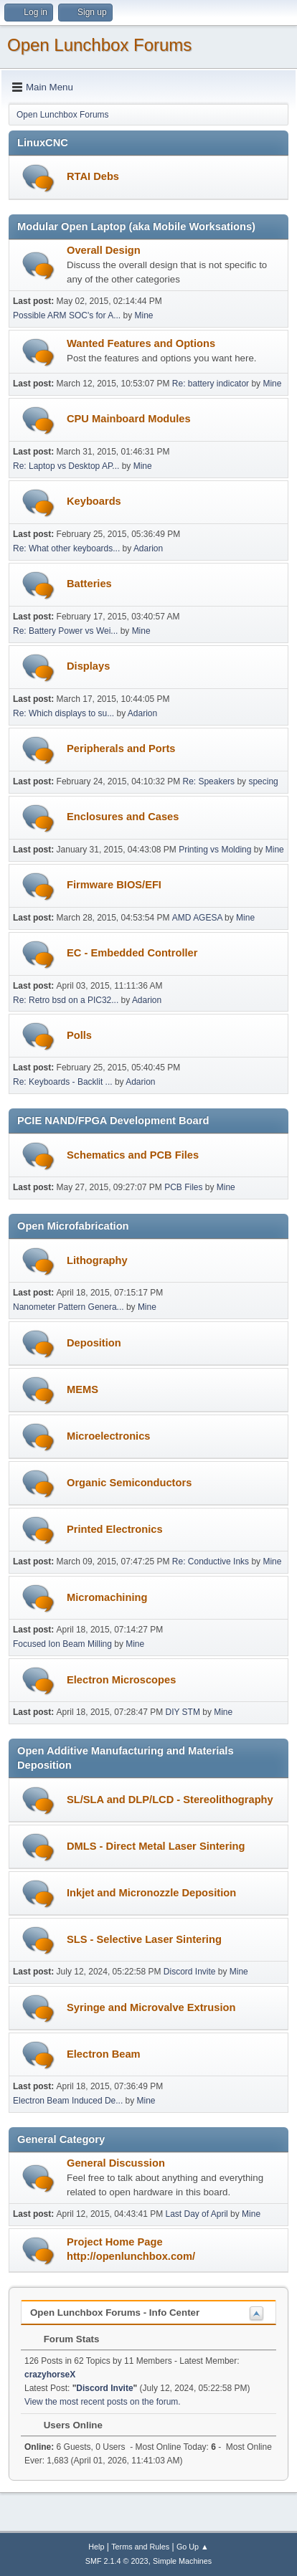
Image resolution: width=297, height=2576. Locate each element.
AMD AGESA (197, 918)
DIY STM (183, 1712)
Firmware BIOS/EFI (114, 884)
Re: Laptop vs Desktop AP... (66, 466)
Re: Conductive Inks (210, 1561)
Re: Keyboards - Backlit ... (63, 1082)
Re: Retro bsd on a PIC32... (65, 1000)
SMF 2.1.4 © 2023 (116, 2561)
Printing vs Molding (215, 850)
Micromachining (107, 1597)
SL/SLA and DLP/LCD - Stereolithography (170, 1799)
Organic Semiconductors (129, 1482)
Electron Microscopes (121, 1680)
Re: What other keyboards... (66, 548)
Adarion (148, 548)
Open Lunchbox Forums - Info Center (114, 2312)
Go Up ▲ (192, 2546)
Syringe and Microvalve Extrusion (151, 2007)
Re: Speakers (208, 781)
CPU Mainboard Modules (129, 418)
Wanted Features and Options (141, 343)
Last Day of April (197, 2214)
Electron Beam (104, 2054)
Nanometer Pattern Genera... (68, 1307)
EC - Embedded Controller (132, 953)
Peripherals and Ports (121, 748)
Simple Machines (182, 2561)
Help (96, 2546)
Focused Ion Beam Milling (62, 1644)
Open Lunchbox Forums (99, 44)
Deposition (94, 1343)
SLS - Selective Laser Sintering (144, 1939)
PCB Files (183, 1187)
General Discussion (116, 2163)
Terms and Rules (140, 2546)
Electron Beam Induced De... (68, 2101)
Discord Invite (190, 1972)
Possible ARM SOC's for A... (67, 315)
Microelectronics (108, 1436)
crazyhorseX (49, 2375)
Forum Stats (64, 2339)
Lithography (97, 1260)
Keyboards (94, 501)
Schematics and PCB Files (133, 1155)
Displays (88, 666)
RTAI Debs (93, 176)
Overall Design (104, 250)
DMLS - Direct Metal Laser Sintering (156, 1846)
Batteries (89, 583)
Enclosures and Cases (123, 816)
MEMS (82, 1389)
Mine (143, 315)
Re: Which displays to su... (63, 713)
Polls (79, 1035)
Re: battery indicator (210, 384)
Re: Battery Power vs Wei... (65, 631)
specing (263, 781)
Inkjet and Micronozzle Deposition (151, 1892)
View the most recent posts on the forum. (102, 2402)
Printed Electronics (115, 1529)
